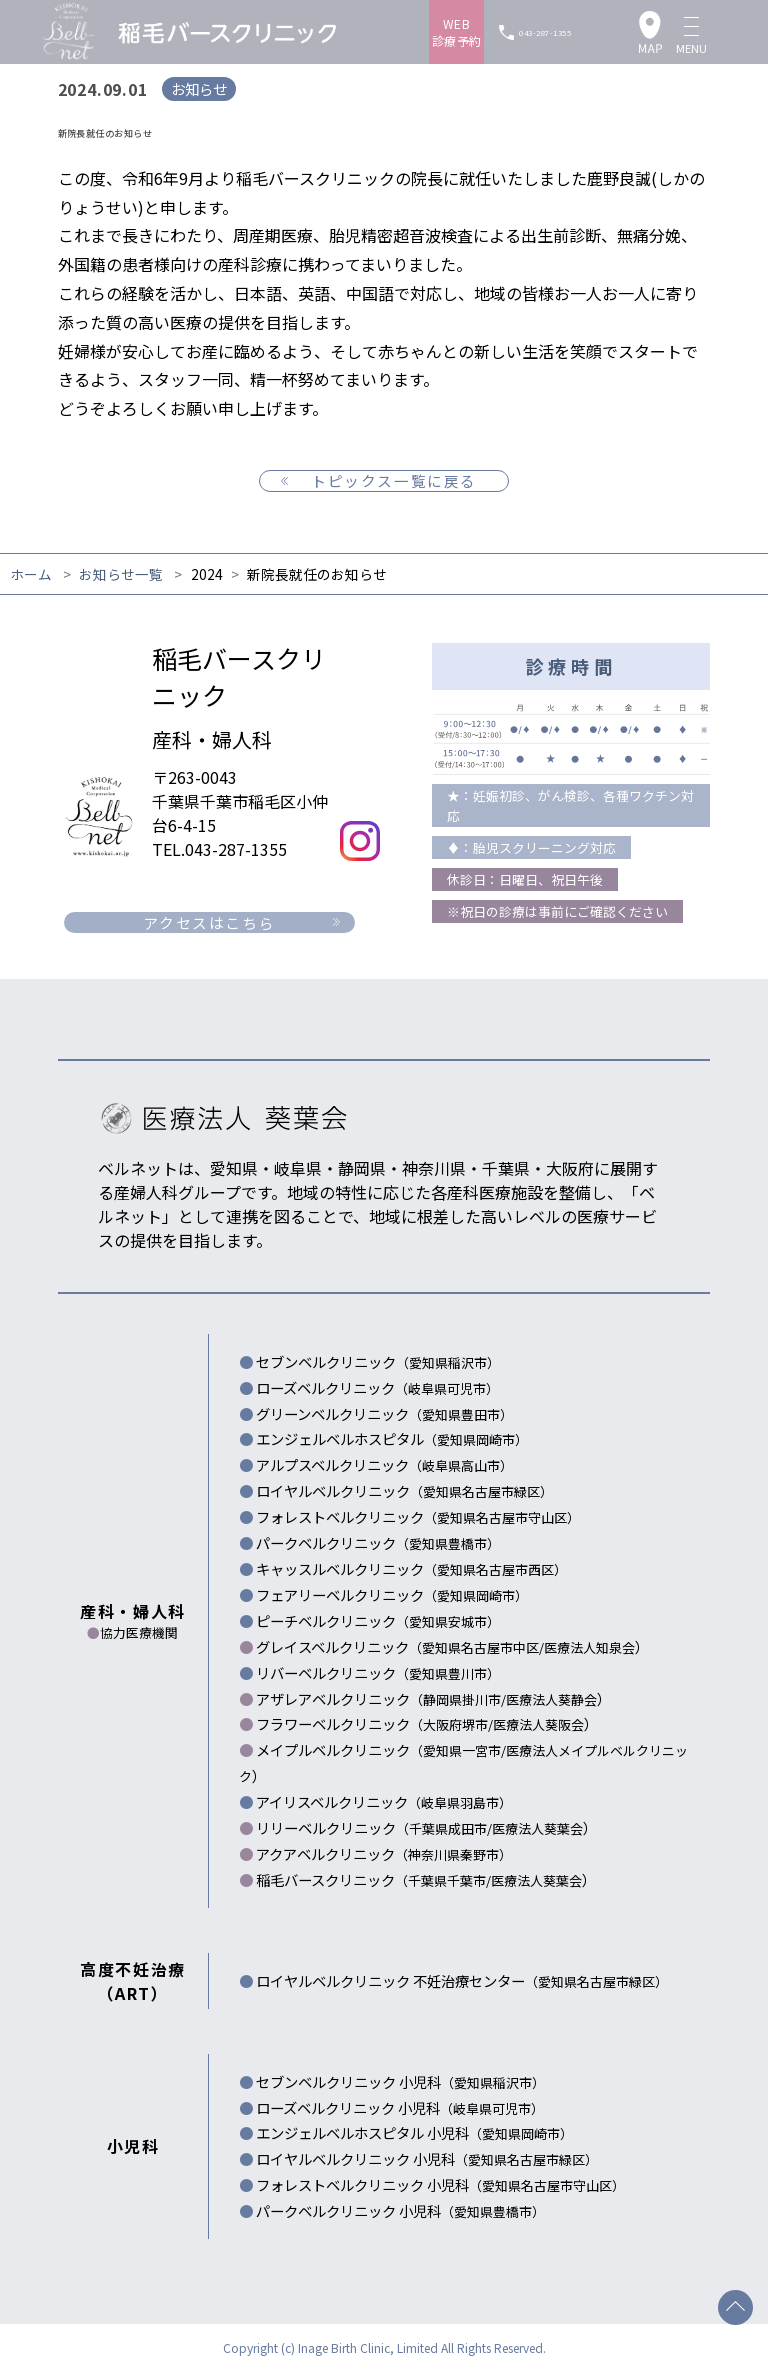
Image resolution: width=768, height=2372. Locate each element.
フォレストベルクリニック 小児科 (440, 2184)
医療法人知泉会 (589, 1647)
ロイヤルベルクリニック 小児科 (427, 2158)
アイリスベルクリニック (384, 1801)
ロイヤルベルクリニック (404, 1490)
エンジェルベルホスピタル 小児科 (414, 2132)
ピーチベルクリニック (378, 1620)
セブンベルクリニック (378, 1361)
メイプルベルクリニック (381, 1749)
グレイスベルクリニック (400, 1646)
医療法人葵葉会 (537, 1828)
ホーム (31, 574)
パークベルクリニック (378, 1542)
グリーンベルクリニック (384, 1413)
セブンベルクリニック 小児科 (400, 2081)
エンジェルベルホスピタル (392, 1438)
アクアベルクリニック (384, 1853)
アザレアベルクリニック (381, 1698)
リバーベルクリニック (378, 1672)
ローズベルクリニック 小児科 (400, 2107)
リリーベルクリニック (374, 1827)
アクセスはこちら (209, 922)
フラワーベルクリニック (374, 1723)
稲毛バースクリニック (373, 1879)
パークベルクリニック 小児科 (400, 2210)
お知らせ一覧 (121, 574)
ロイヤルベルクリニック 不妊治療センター (462, 1980)
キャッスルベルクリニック (411, 1568)
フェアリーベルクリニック (392, 1594)
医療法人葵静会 (551, 1699)
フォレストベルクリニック (418, 1516)
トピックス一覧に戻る (394, 480)
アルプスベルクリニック (384, 1464)
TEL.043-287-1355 (219, 849)
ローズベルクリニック (377, 1387)
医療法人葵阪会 (538, 1724)
